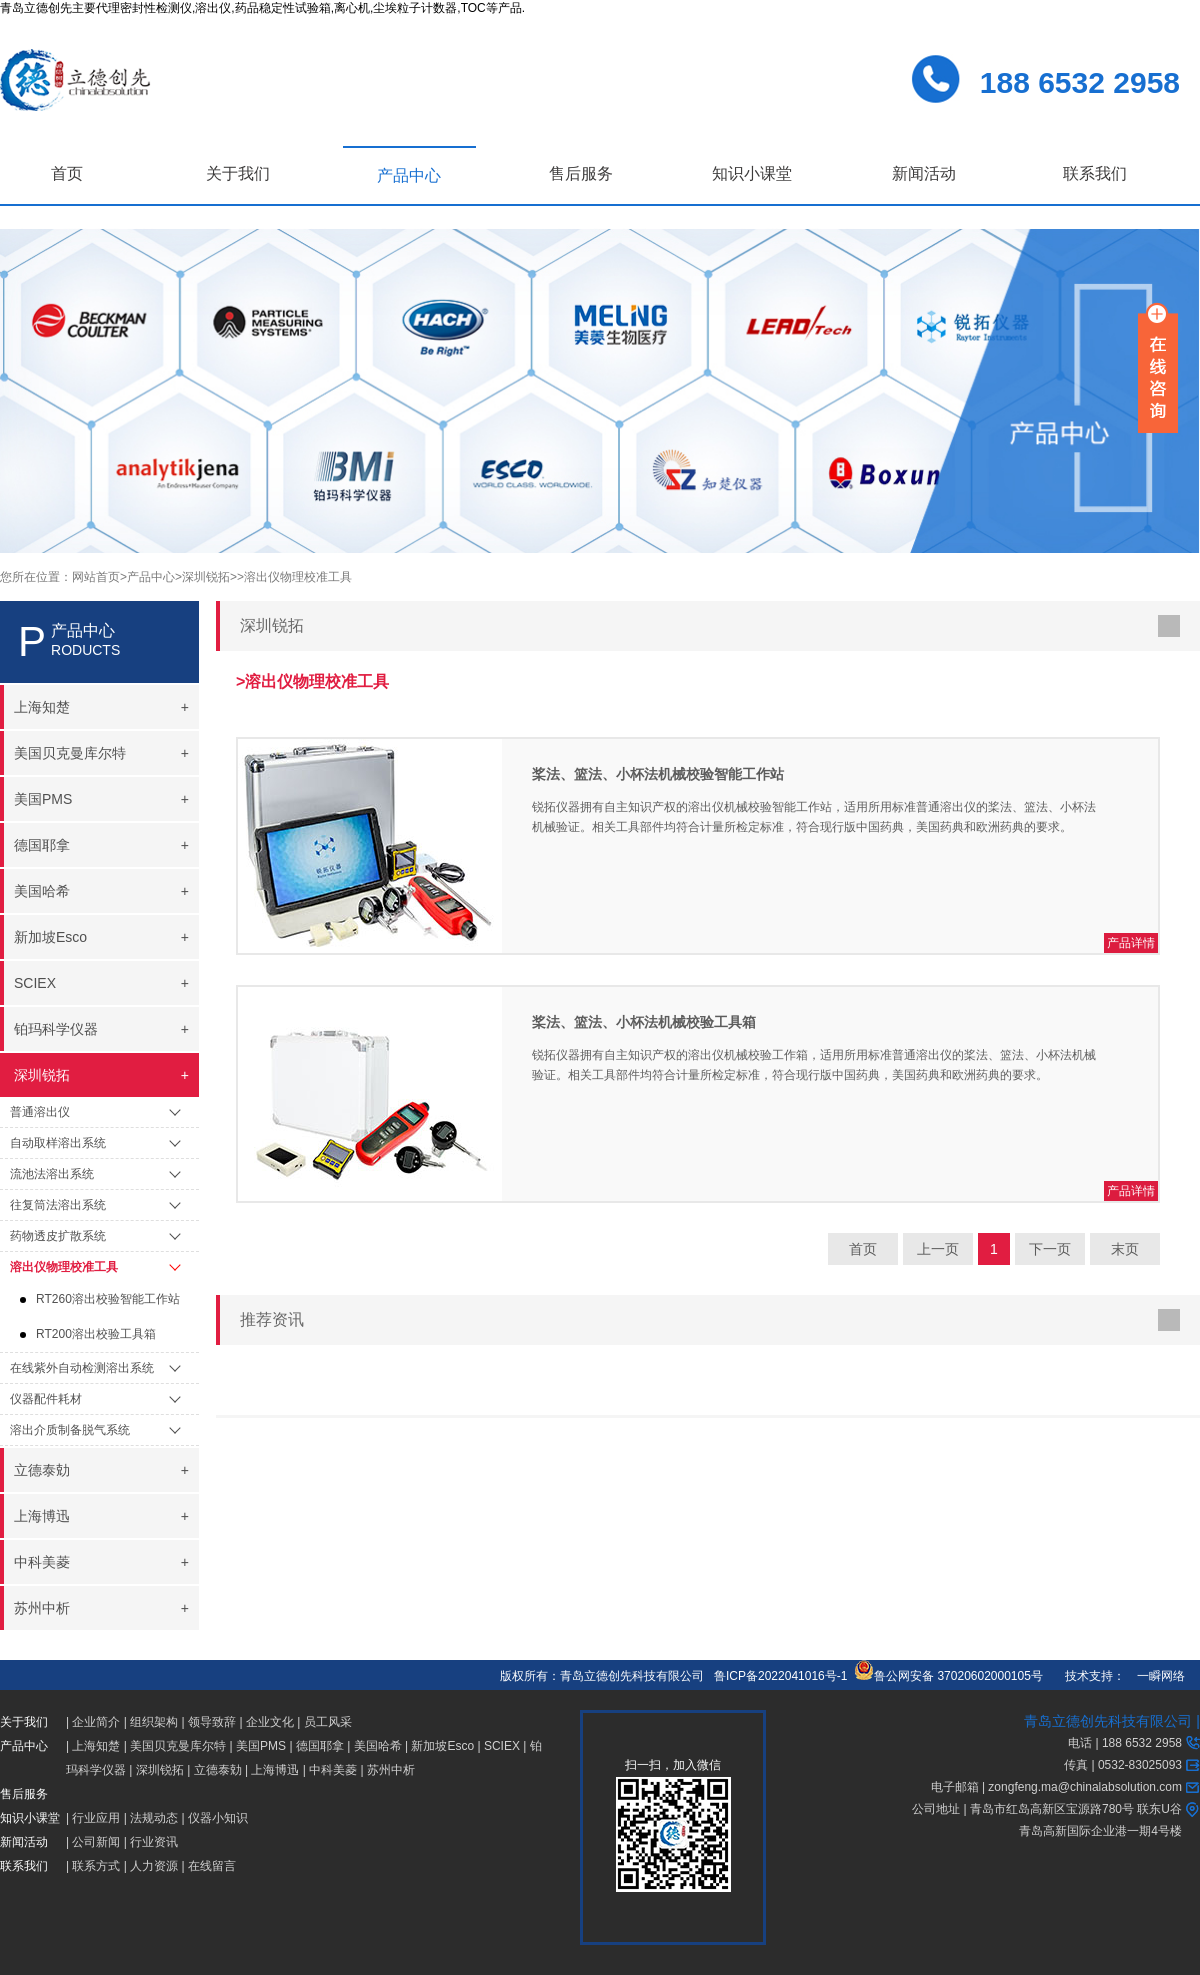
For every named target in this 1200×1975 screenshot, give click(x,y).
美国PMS (261, 1746)
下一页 (1050, 1249)
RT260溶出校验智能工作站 (108, 1299)
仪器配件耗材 (46, 1399)
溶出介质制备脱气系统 (70, 1430)
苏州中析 (391, 1770)
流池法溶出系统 (52, 1174)
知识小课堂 (752, 173)
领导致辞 (212, 1722)
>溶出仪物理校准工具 (294, 577)
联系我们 (1095, 173)
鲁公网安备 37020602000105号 (948, 1676)
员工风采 (328, 1722)
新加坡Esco (442, 1746)
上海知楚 (96, 1746)
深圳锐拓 (160, 1770)
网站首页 (96, 577)
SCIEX (502, 1746)
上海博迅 (275, 1770)
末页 (1125, 1249)
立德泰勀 (218, 1770)
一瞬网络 (1155, 1676)
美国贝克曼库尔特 (178, 1746)
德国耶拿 (320, 1746)
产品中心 (409, 175)
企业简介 (96, 1722)
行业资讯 (154, 1842)
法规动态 (154, 1818)
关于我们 (238, 173)
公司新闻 (96, 1842)
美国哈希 (378, 1746)
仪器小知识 (218, 1818)
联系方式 (96, 1866)
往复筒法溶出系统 (58, 1205)
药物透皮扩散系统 (58, 1236)
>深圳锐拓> (206, 577)
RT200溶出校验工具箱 (96, 1334)
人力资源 (154, 1866)
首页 (67, 173)
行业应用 (96, 1818)
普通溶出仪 (40, 1112)
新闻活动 (924, 173)
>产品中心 (147, 577)
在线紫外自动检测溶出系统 (82, 1368)
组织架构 (154, 1722)
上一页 (938, 1249)
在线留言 (212, 1866)
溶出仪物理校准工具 (64, 1267)
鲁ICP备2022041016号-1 (780, 1676)
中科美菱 (333, 1770)
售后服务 (581, 173)
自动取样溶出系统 (58, 1143)
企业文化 (270, 1722)
